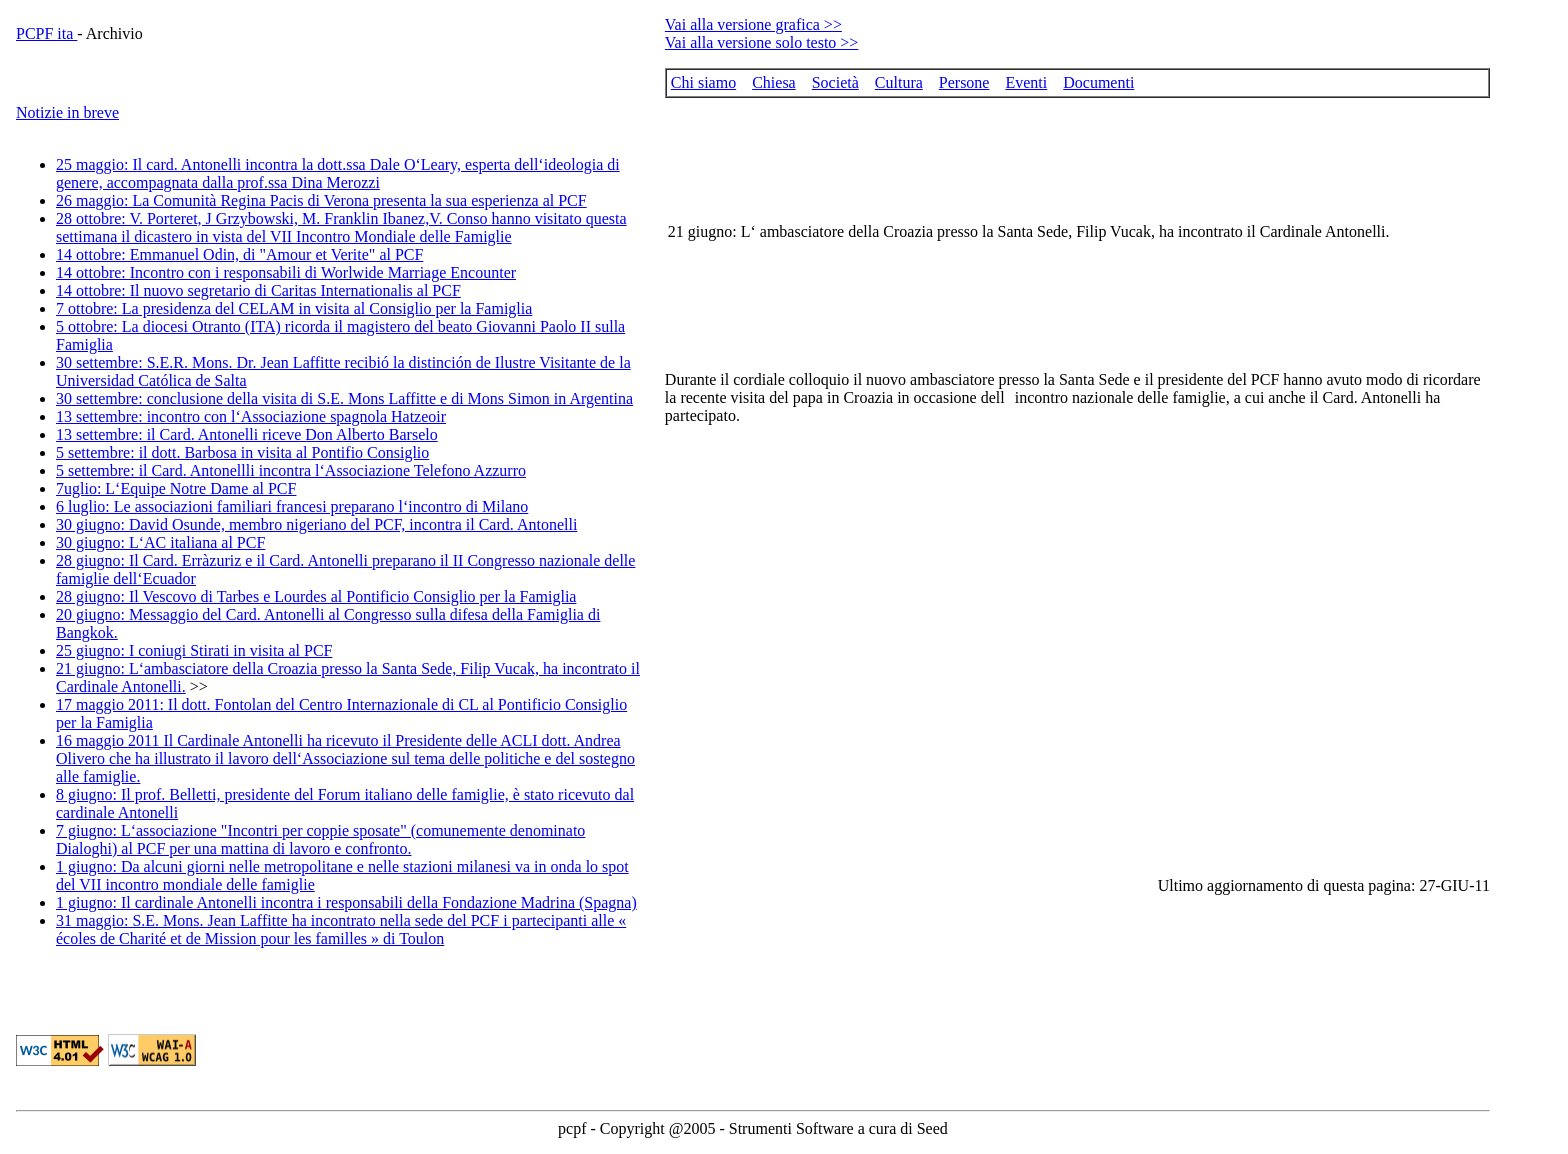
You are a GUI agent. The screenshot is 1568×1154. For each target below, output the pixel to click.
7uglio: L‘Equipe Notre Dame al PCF (176, 488)
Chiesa (774, 82)
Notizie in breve (67, 112)
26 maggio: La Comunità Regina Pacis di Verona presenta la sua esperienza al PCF (321, 200)
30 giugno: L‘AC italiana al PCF (160, 542)
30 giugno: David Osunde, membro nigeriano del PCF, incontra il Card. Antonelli (316, 524)
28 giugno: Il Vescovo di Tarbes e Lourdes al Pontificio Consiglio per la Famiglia (316, 596)
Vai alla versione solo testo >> (762, 42)
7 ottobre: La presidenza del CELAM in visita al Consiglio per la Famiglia (294, 308)
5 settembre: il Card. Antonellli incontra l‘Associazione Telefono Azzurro (291, 470)
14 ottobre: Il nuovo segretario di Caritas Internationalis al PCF (258, 290)
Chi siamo (703, 82)
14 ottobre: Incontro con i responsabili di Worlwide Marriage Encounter (286, 272)
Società (835, 82)
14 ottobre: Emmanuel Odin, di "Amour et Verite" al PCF (239, 254)
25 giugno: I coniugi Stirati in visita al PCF (194, 650)
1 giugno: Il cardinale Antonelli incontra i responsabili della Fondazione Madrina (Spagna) (346, 902)
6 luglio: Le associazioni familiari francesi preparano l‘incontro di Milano (292, 506)
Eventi (1026, 82)
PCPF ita (46, 33)
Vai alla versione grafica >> (753, 24)
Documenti (1098, 82)
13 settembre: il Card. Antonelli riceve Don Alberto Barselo (247, 434)
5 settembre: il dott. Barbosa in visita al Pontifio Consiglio (242, 452)
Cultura (899, 82)
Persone (964, 82)
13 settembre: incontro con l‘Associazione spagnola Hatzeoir (251, 416)
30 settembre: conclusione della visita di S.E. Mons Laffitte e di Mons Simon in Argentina (344, 398)
